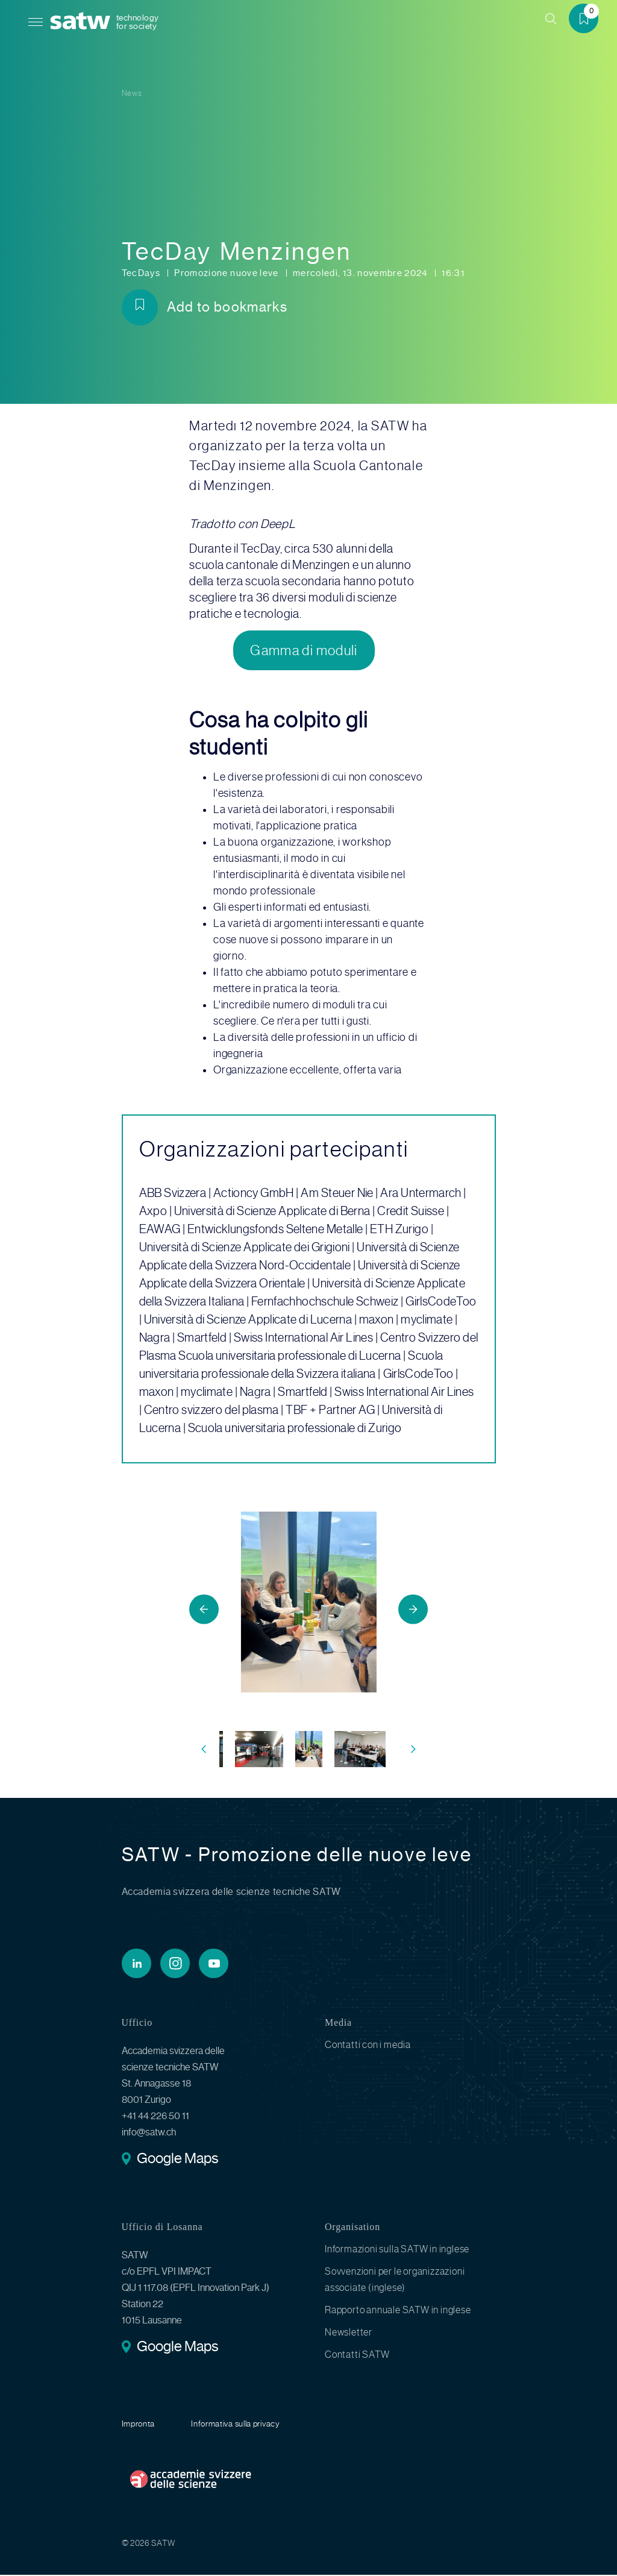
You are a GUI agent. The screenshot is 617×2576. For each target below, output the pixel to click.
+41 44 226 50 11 (155, 2117)
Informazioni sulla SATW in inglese (397, 2250)
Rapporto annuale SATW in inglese (398, 2311)
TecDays (142, 273)
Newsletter (348, 2333)
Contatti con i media (368, 2046)
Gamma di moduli (304, 650)
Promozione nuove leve (227, 273)
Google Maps (177, 2160)
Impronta (138, 2425)
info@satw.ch (149, 2133)
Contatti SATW (357, 2355)
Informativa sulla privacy (235, 2425)
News (132, 93)
